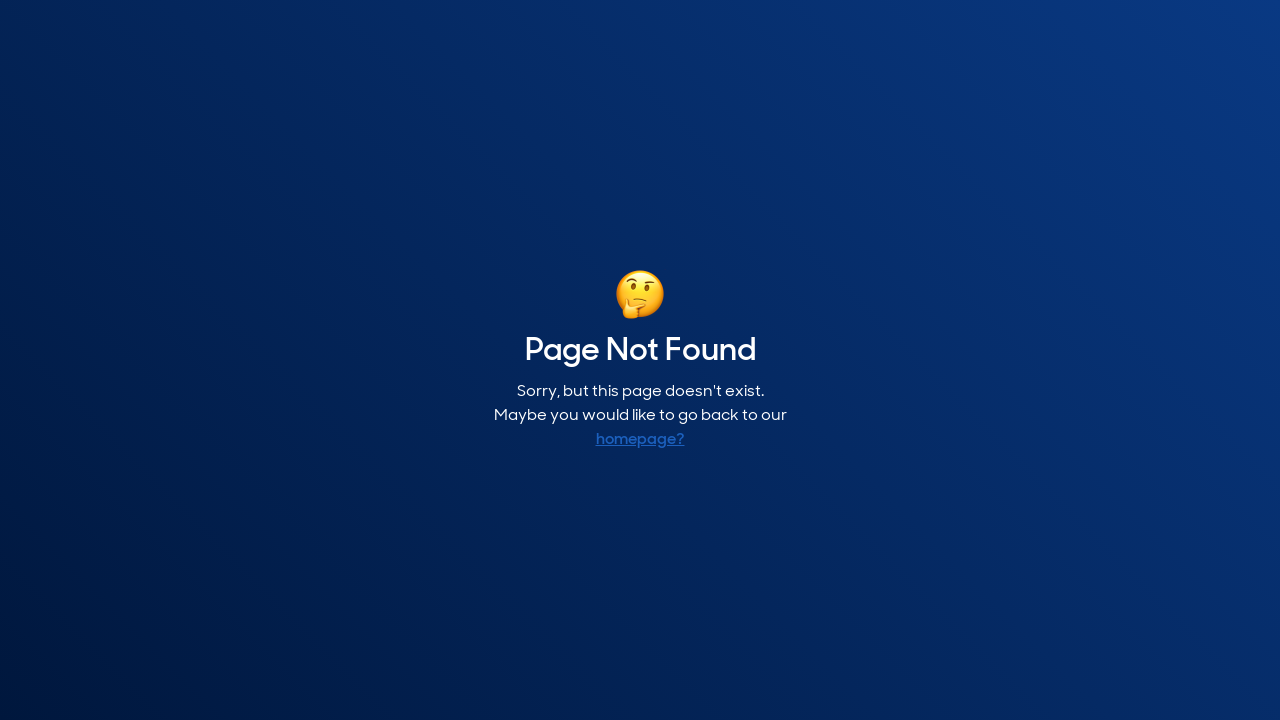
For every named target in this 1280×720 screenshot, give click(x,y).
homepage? (640, 440)
